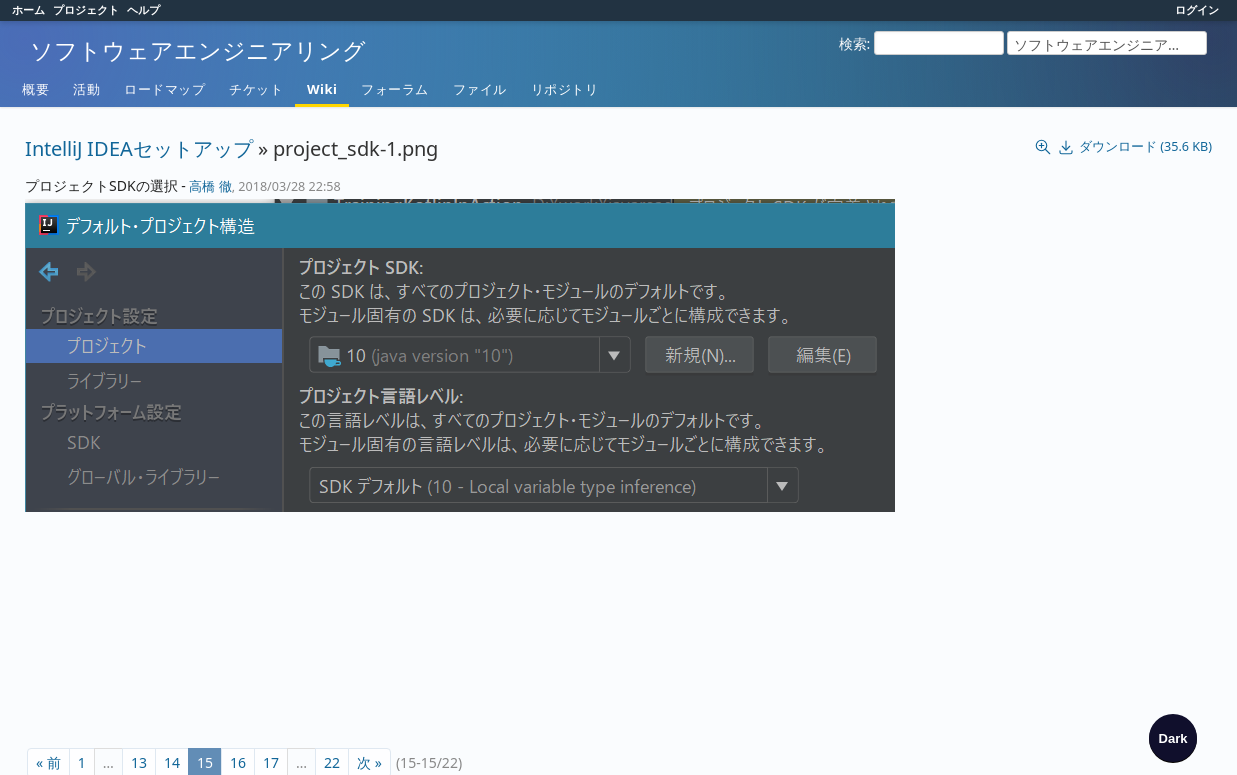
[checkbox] (1173, 738)
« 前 (48, 745)
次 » (369, 745)
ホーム (28, 9)
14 (172, 745)
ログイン (1197, 9)
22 (332, 745)
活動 (86, 89)
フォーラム (395, 89)
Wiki (322, 89)
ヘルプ (143, 9)
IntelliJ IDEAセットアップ (139, 148)
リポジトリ (565, 89)
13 (139, 745)
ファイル (480, 89)
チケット (256, 89)
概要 (35, 89)
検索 (853, 43)
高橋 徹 (210, 186)
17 (271, 745)
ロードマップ (164, 89)
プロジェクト (86, 9)
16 (238, 745)
